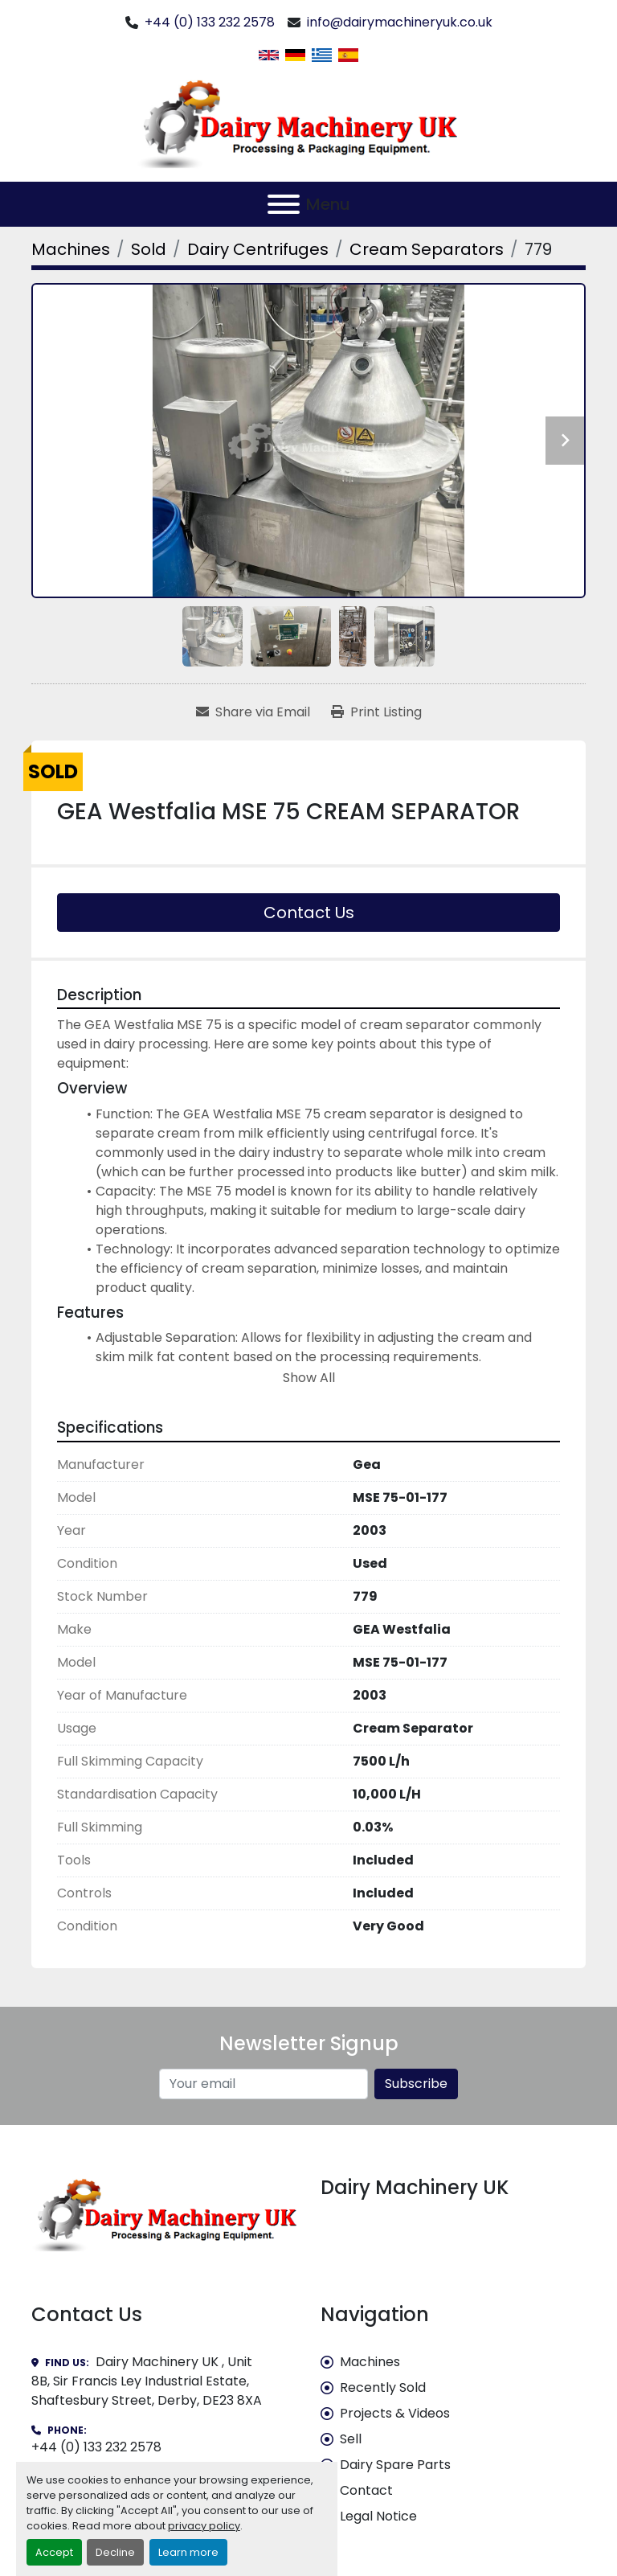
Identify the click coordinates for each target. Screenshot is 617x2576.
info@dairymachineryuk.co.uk (399, 22)
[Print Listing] (376, 712)
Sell (351, 2439)
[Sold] (148, 249)
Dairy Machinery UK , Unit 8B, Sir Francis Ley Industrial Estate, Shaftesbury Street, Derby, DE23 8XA (146, 2381)
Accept (54, 2552)
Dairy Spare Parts (395, 2464)
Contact (366, 2490)
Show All (309, 1377)
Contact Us (309, 912)
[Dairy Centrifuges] (258, 249)
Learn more (188, 2552)
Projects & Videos (395, 2413)
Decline (115, 2552)
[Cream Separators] (426, 249)
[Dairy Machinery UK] (163, 2213)
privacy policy (204, 2526)
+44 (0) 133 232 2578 (210, 22)
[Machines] (70, 249)
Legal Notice (378, 2516)
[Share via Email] (253, 712)
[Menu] (284, 204)
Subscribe (416, 2083)
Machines (370, 2361)
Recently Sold (383, 2387)
